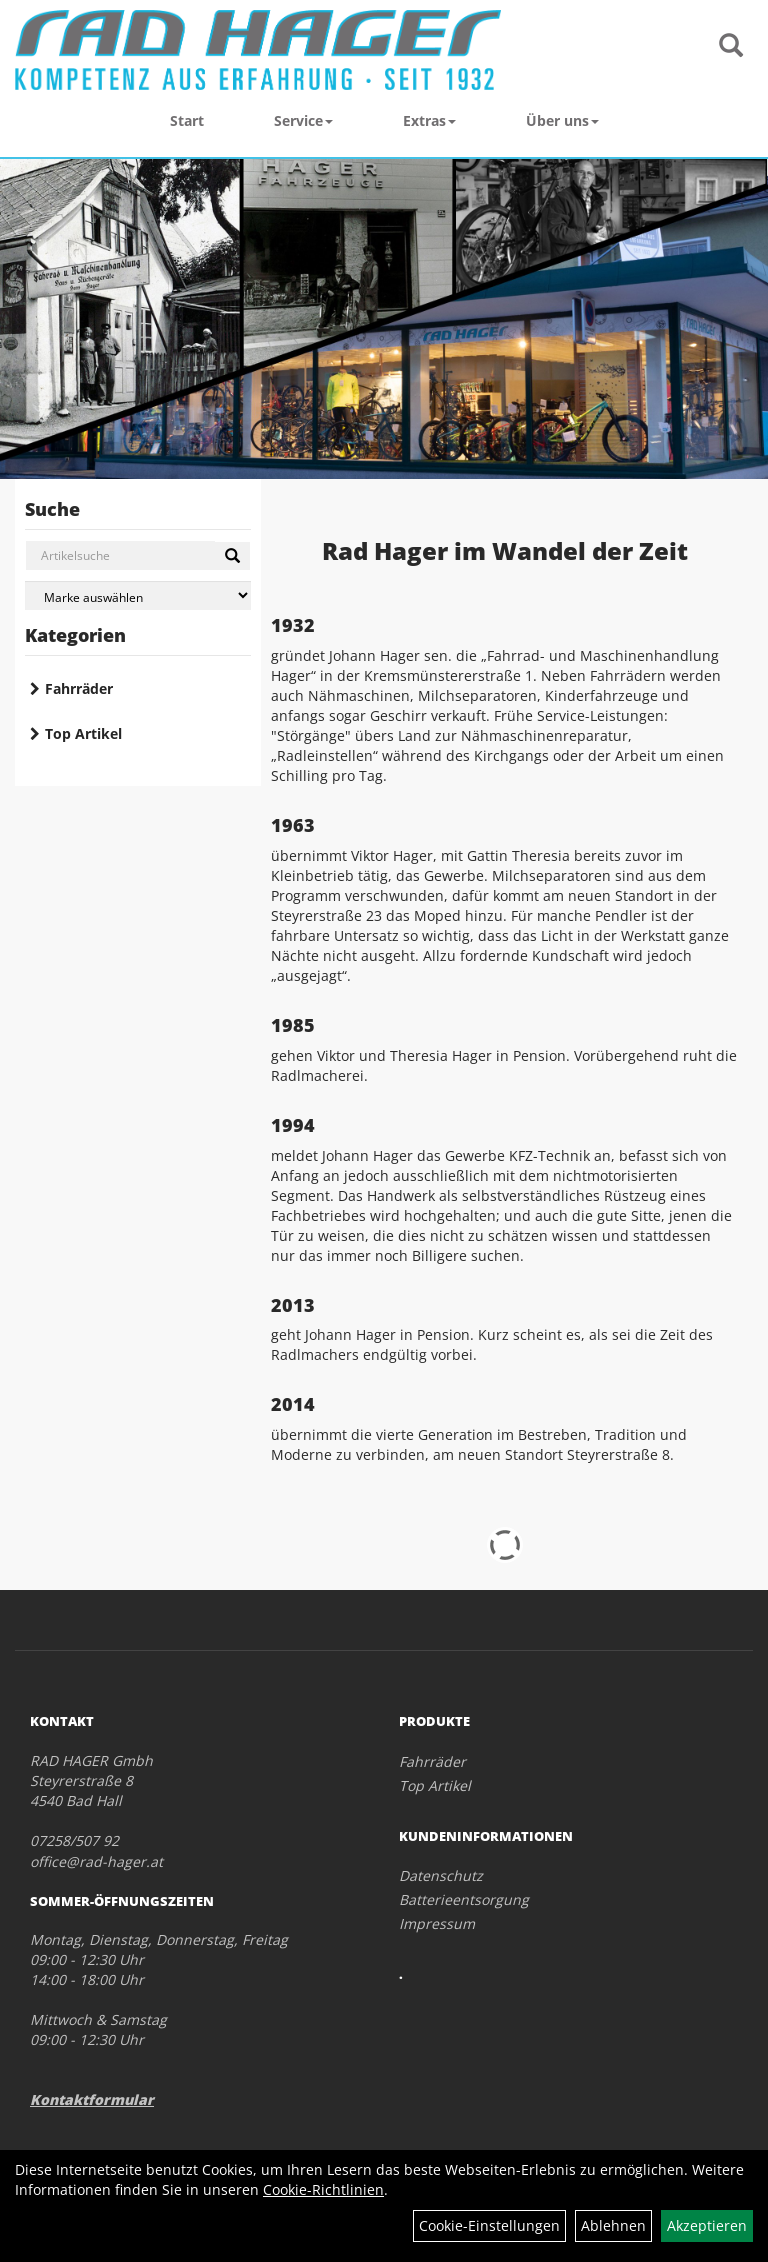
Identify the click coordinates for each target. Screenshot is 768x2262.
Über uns (562, 120)
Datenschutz (441, 1875)
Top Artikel (83, 733)
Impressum (437, 1923)
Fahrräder (79, 688)
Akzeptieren (707, 2225)
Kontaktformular (92, 2099)
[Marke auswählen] (138, 595)
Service (303, 120)
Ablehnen (613, 2225)
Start (187, 120)
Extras (429, 120)
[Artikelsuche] (731, 46)
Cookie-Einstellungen (489, 2225)
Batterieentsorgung (464, 1899)
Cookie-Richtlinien (323, 2189)
